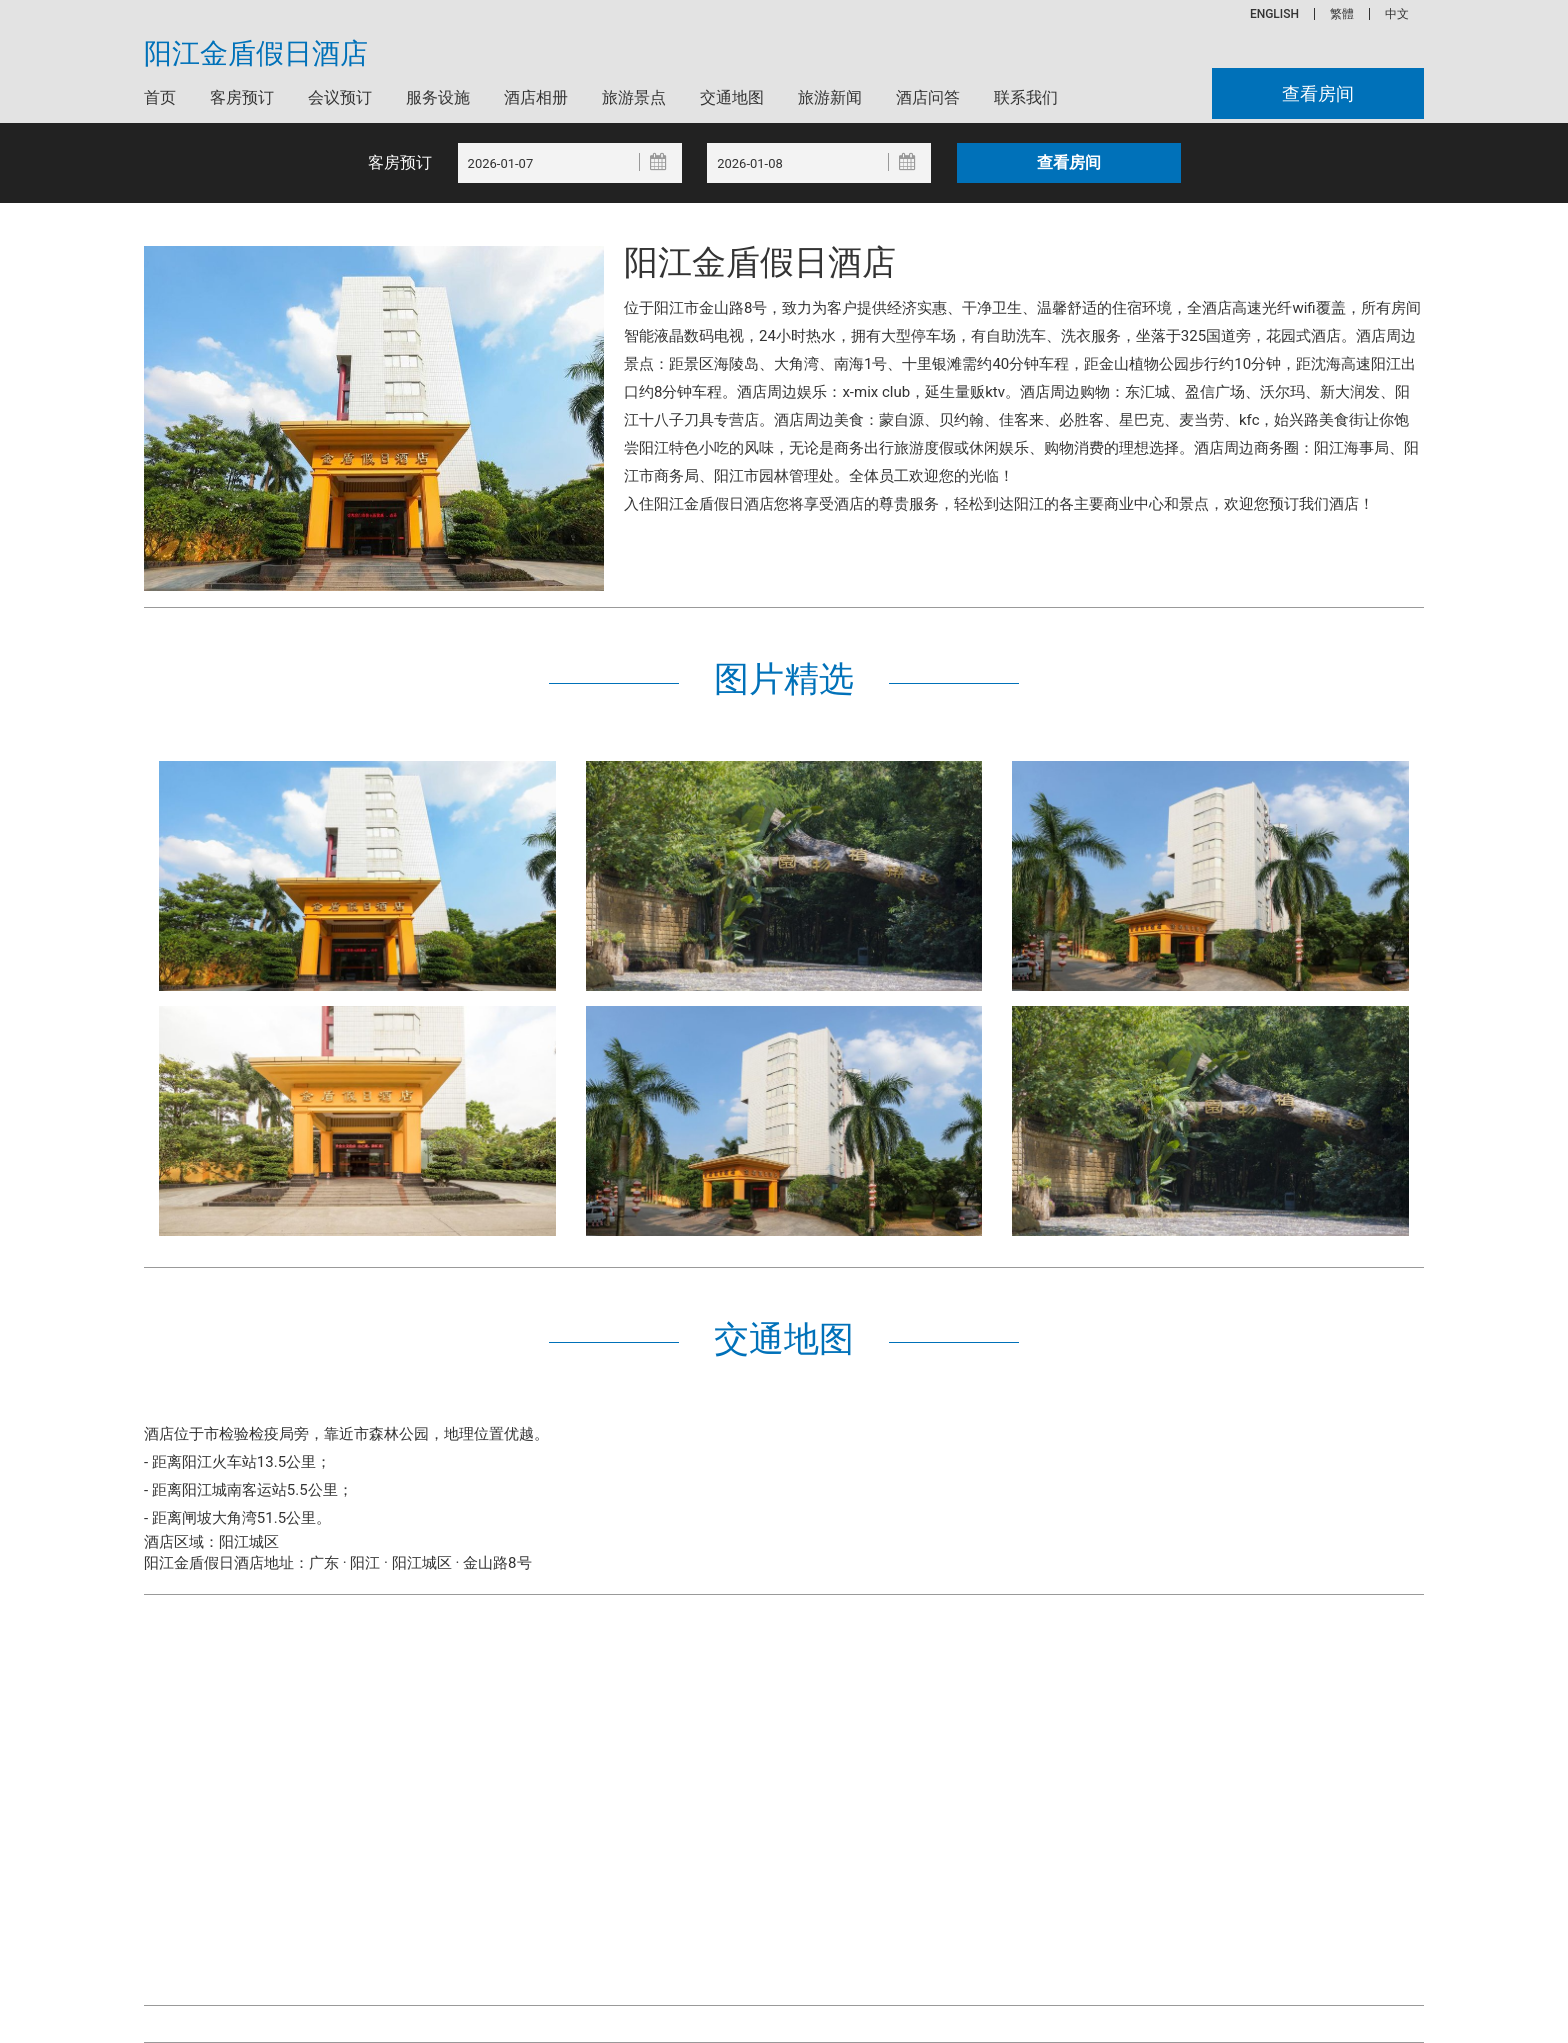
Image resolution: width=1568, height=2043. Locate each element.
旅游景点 (634, 97)
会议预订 (340, 97)
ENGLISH (1274, 14)
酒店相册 (536, 97)
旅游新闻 (830, 97)
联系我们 (1026, 97)
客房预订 (242, 97)
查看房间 (1318, 93)
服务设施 (438, 97)
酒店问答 (928, 97)
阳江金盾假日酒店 (256, 54)
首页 (160, 97)
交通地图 (732, 97)
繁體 (1342, 14)
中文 (1397, 14)
